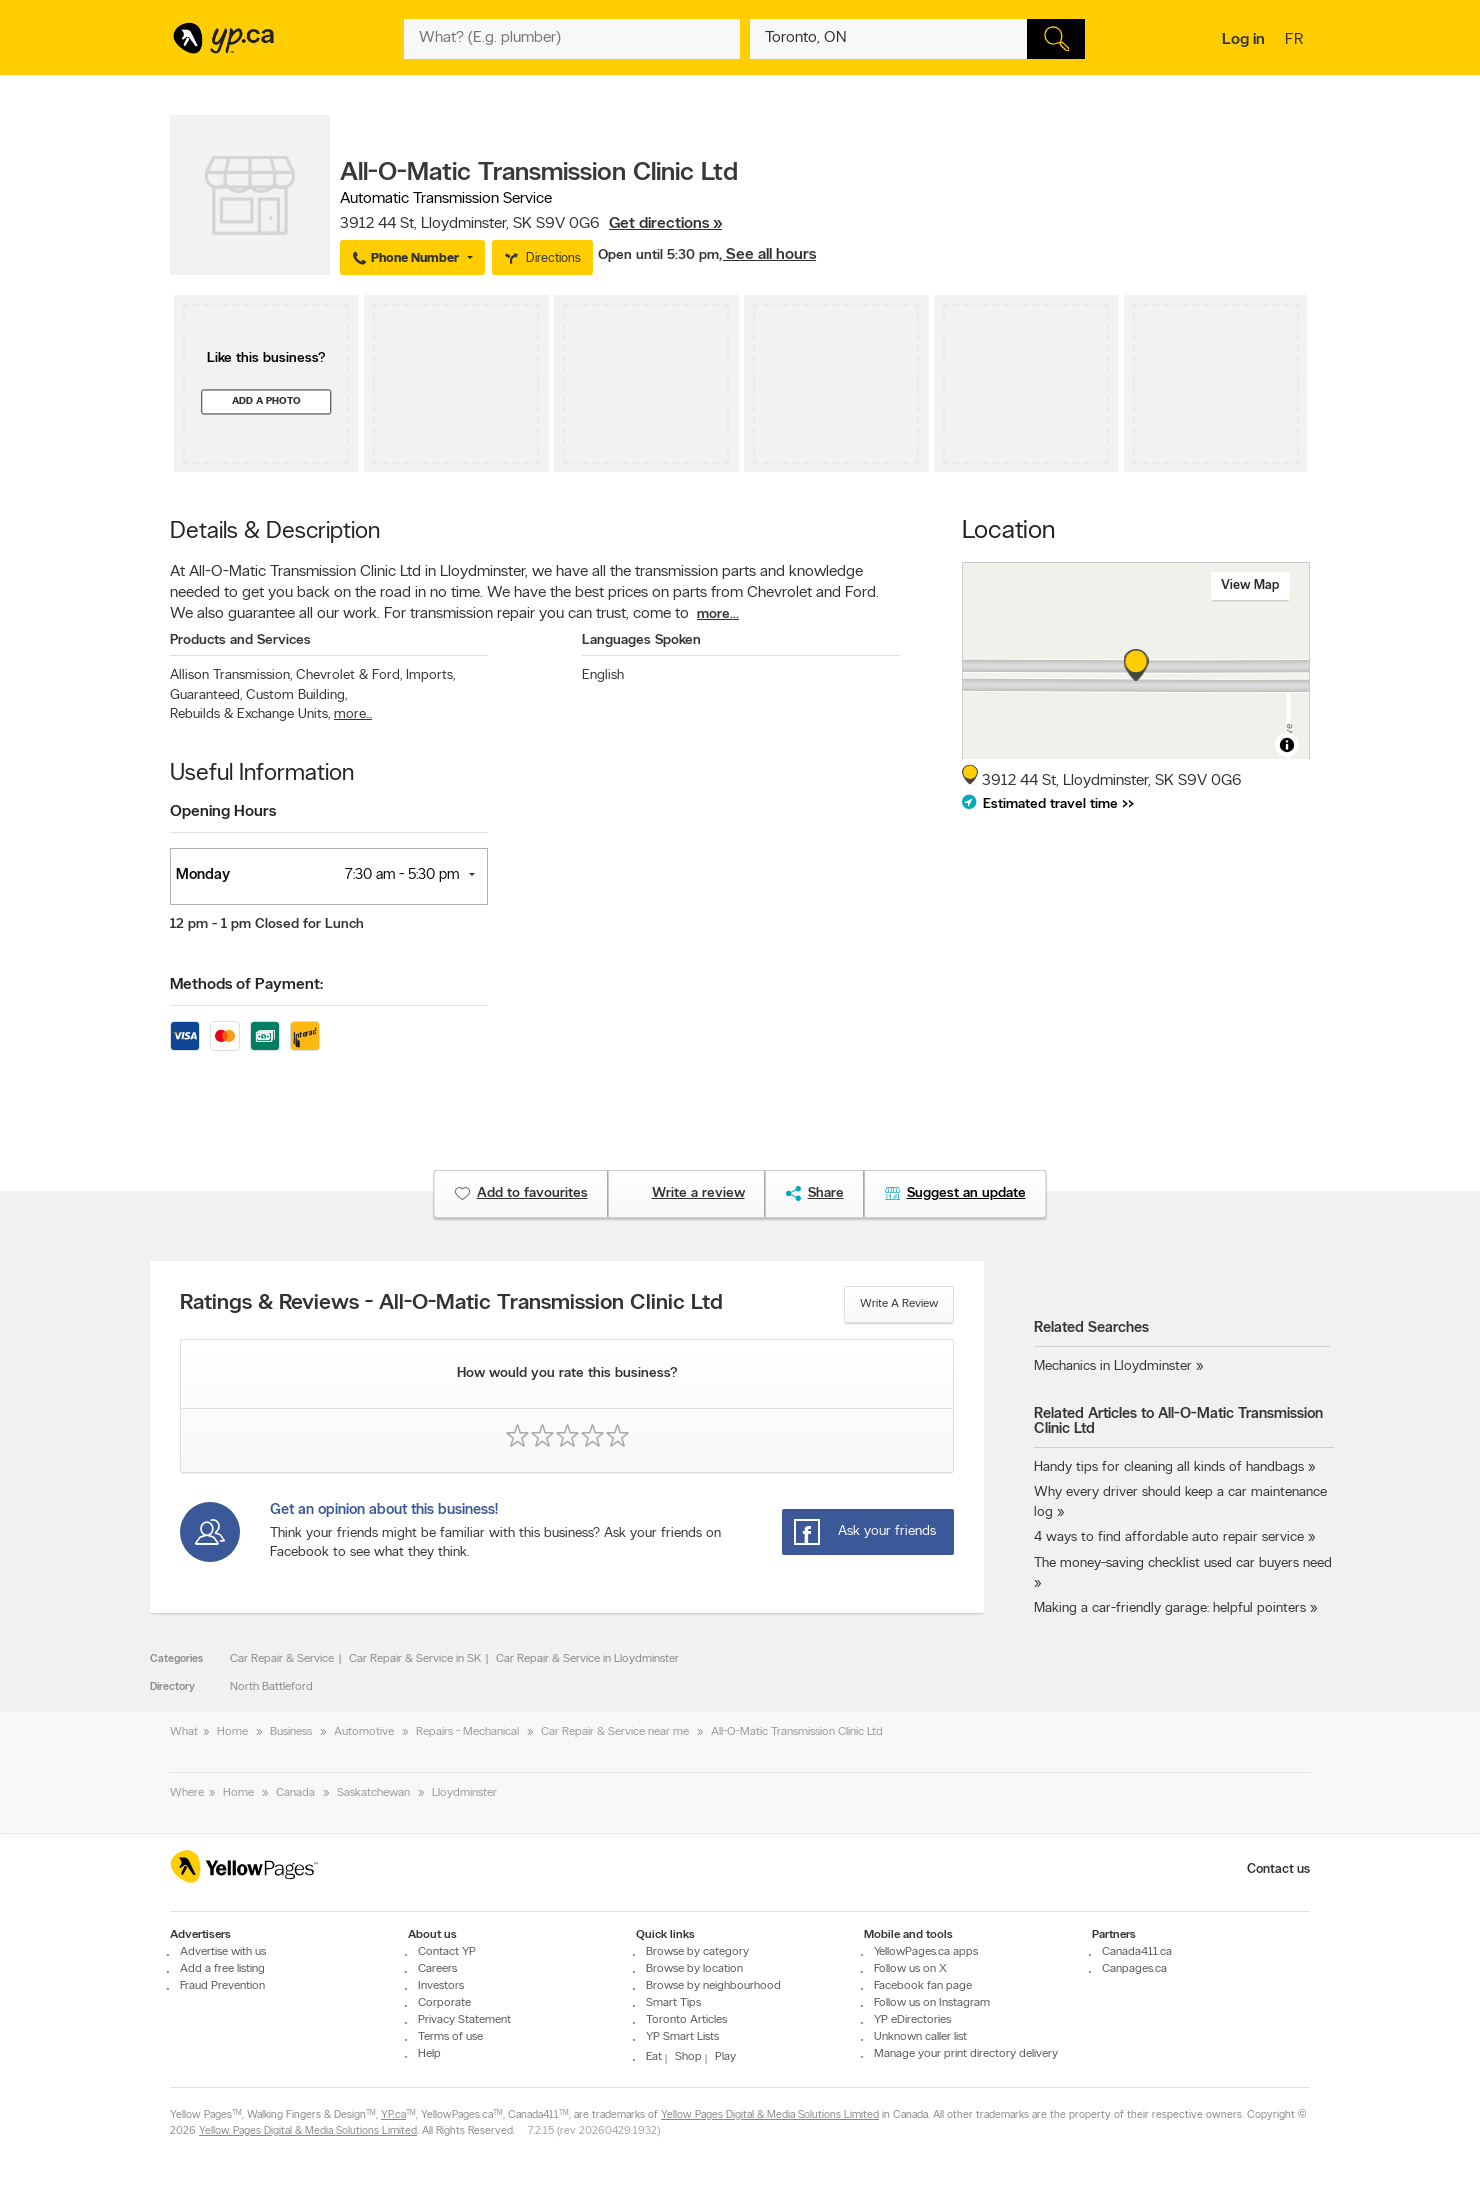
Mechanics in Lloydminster (1113, 1366)
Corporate (444, 2003)
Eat (654, 2057)
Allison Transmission (231, 675)
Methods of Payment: (246, 985)
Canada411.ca (1137, 1952)
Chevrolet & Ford (349, 675)
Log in (1243, 40)
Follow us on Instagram (932, 2003)
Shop (688, 2057)
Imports (430, 675)
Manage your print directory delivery (966, 2054)
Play (725, 2057)
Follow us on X (910, 1969)
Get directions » (665, 224)
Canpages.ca (1134, 1969)
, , (531, 224)
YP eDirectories (912, 2020)
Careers (437, 1969)
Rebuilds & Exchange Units (250, 714)
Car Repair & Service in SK (415, 1659)
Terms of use (450, 2037)
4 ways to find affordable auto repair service (1169, 1537)
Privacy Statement (464, 2020)
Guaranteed (206, 695)
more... (718, 614)
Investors (441, 1986)
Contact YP (447, 1952)
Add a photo (266, 401)
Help (429, 2054)
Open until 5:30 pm (658, 255)
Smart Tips (673, 2003)
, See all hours (767, 255)
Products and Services (240, 640)
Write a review (899, 1304)
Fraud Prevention (222, 1986)
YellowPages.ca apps (926, 1952)
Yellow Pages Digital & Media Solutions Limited (770, 2115)
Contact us (1278, 1869)
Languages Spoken (641, 640)
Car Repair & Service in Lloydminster (587, 1659)
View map (1250, 585)
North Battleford (271, 1687)
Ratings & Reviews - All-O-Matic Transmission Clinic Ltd (451, 1304)
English (603, 675)
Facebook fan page (923, 1986)
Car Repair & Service (282, 1659)
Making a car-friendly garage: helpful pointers (1170, 1608)
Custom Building (296, 695)
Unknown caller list (920, 2037)
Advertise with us (223, 1952)
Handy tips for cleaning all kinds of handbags (1169, 1467)
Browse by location (694, 1969)
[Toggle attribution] (1287, 745)
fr (1296, 41)
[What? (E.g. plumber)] (572, 39)
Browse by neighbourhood (713, 1986)
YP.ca (393, 2115)
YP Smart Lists (682, 2037)
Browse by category (697, 1952)
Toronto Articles (686, 2020)
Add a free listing (222, 1969)
